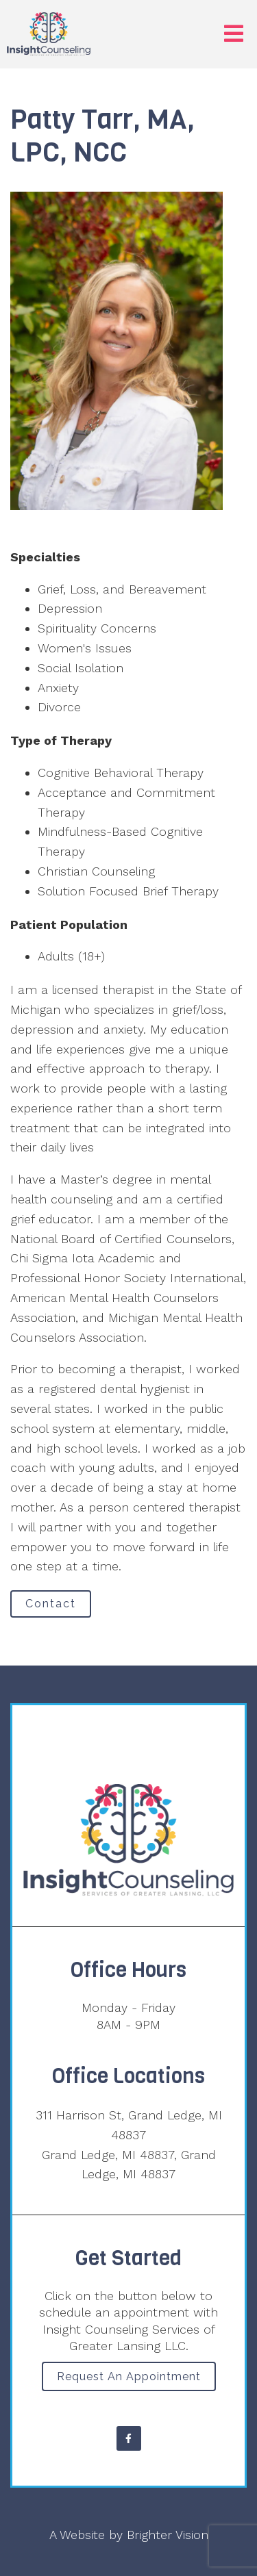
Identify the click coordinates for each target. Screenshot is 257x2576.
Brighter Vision (167, 2534)
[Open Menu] (233, 35)
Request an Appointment (129, 2376)
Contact (50, 1603)
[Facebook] (129, 2438)
